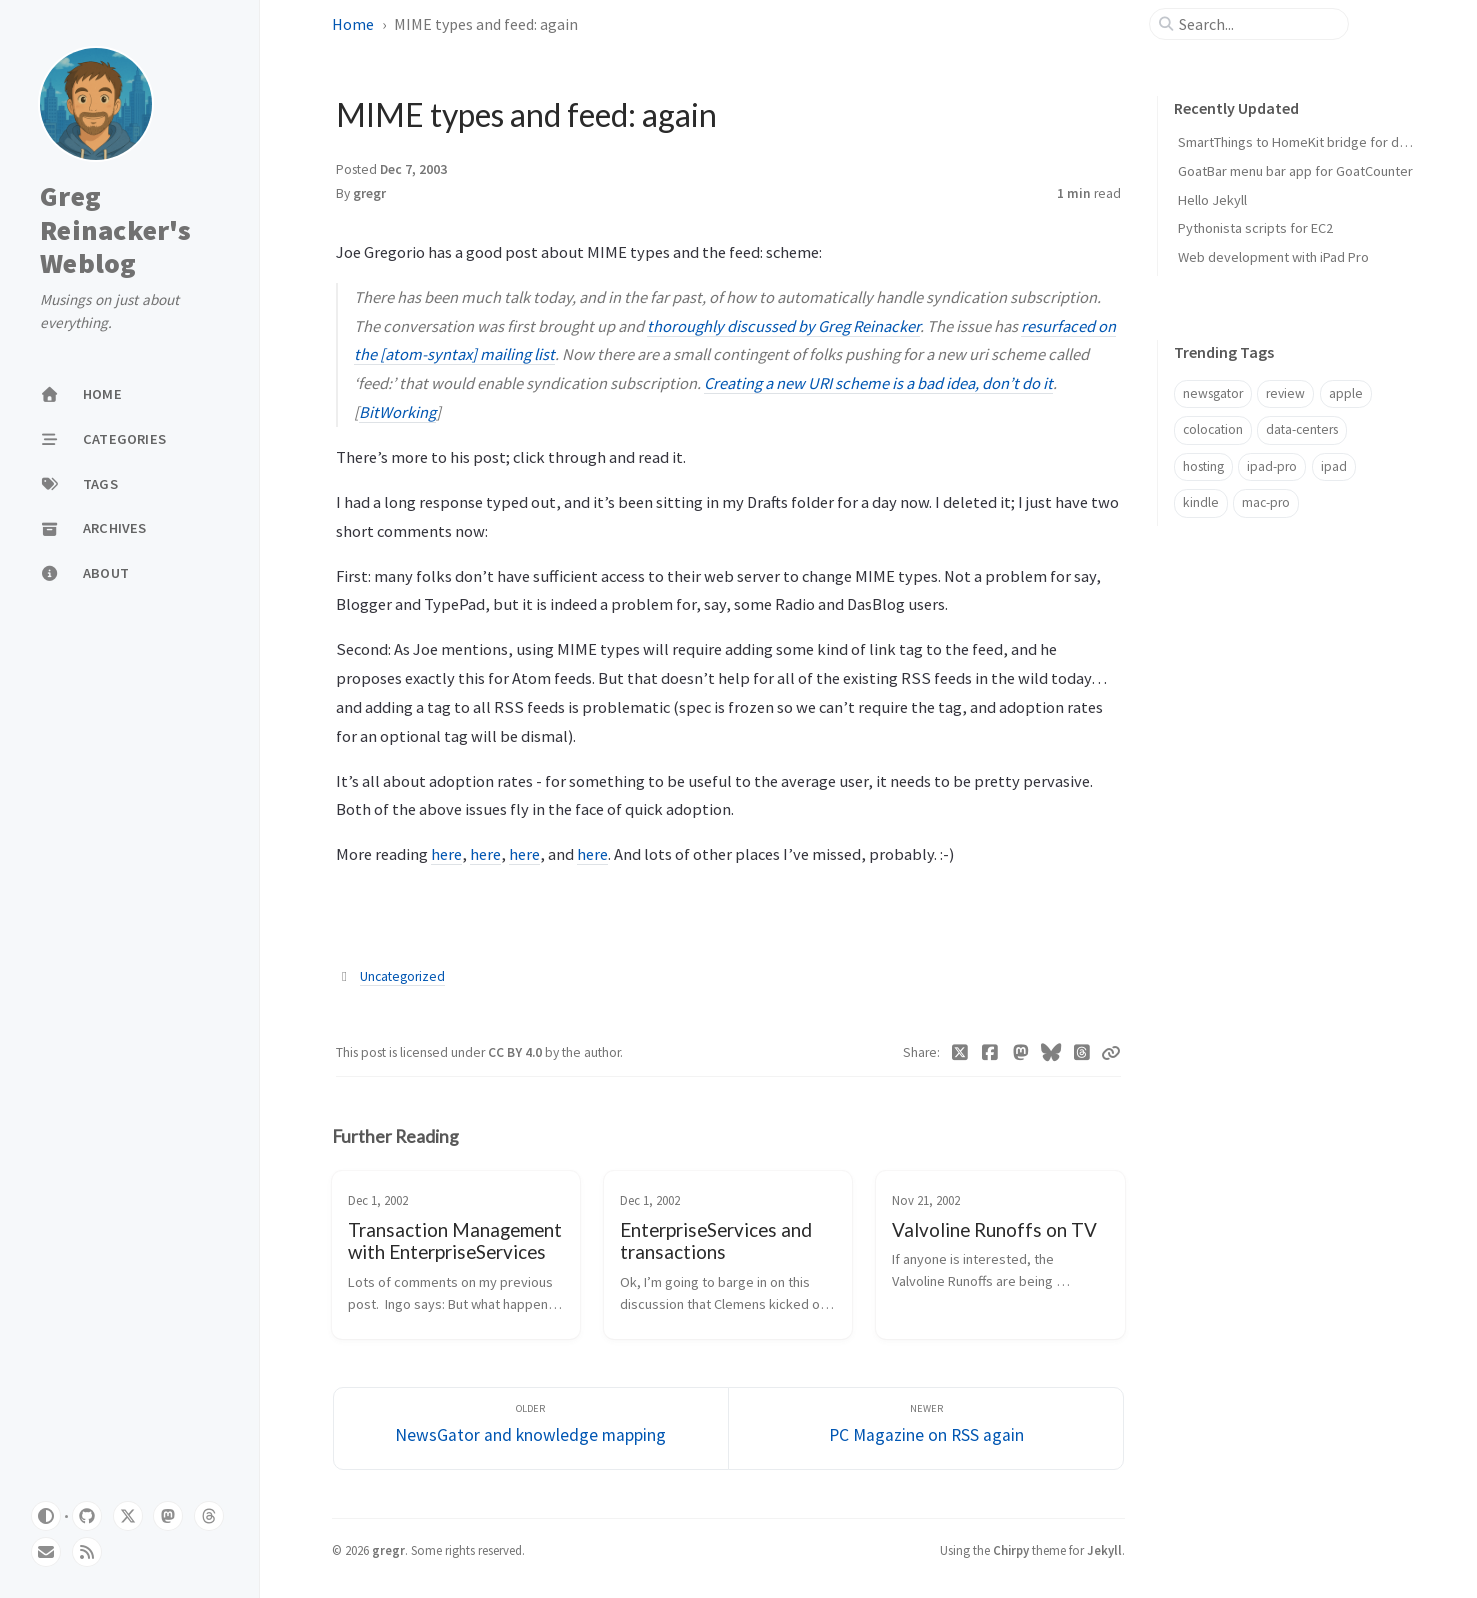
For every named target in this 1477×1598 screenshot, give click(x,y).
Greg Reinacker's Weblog (115, 230)
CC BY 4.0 (516, 1052)
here (446, 854)
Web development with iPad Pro (1273, 257)
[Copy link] (1111, 1053)
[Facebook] (990, 1053)
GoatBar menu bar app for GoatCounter (1295, 171)
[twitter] (128, 1516)
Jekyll (1104, 1550)
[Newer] (926, 1428)
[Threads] (1081, 1053)
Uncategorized (402, 976)
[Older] (531, 1428)
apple (1346, 393)
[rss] (87, 1552)
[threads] (209, 1516)
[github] (87, 1516)
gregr (369, 193)
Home (353, 24)
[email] (46, 1552)
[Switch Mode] (46, 1516)
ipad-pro (1272, 466)
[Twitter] (959, 1053)
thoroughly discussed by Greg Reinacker (783, 326)
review (1285, 393)
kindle (1201, 502)
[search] (1257, 24)
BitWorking (397, 412)
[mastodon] (168, 1516)
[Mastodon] (1020, 1053)
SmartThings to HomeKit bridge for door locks (1316, 142)
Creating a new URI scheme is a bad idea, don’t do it (878, 383)
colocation (1213, 429)
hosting (1203, 466)
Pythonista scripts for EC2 (1255, 228)
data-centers (1302, 429)
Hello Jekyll (1212, 200)
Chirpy (1011, 1550)
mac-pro (1266, 502)
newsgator (1213, 393)
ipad (1334, 466)
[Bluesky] (1051, 1053)
